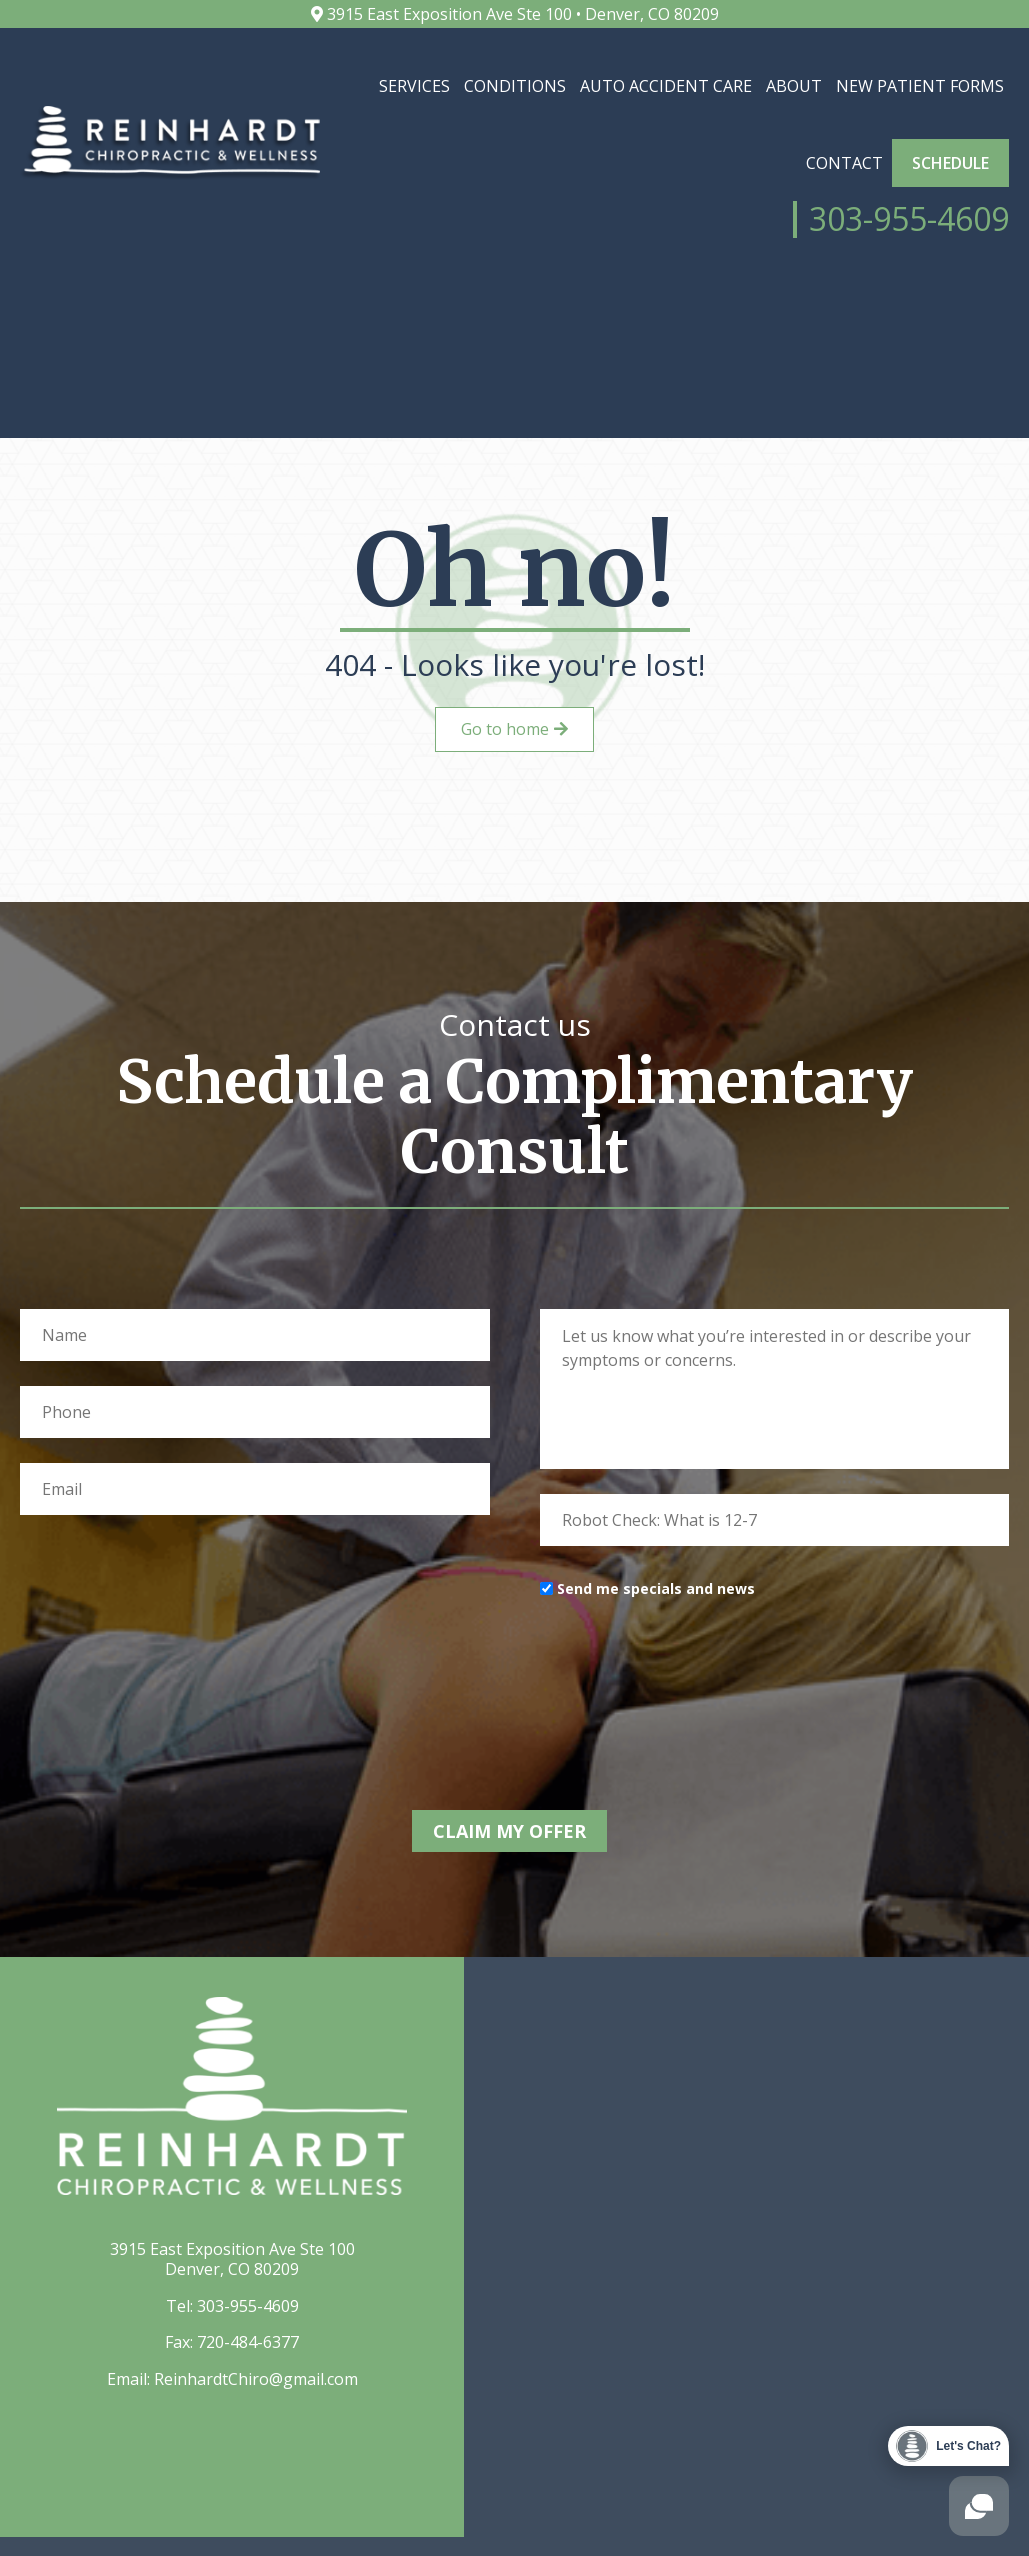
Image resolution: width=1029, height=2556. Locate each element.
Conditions (515, 86)
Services (414, 86)
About (794, 86)
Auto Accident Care (666, 86)
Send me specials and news (656, 1632)
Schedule (950, 163)
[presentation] (692, 1715)
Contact (844, 163)
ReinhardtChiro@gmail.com (256, 2417)
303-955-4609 (248, 2345)
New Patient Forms (920, 86)
